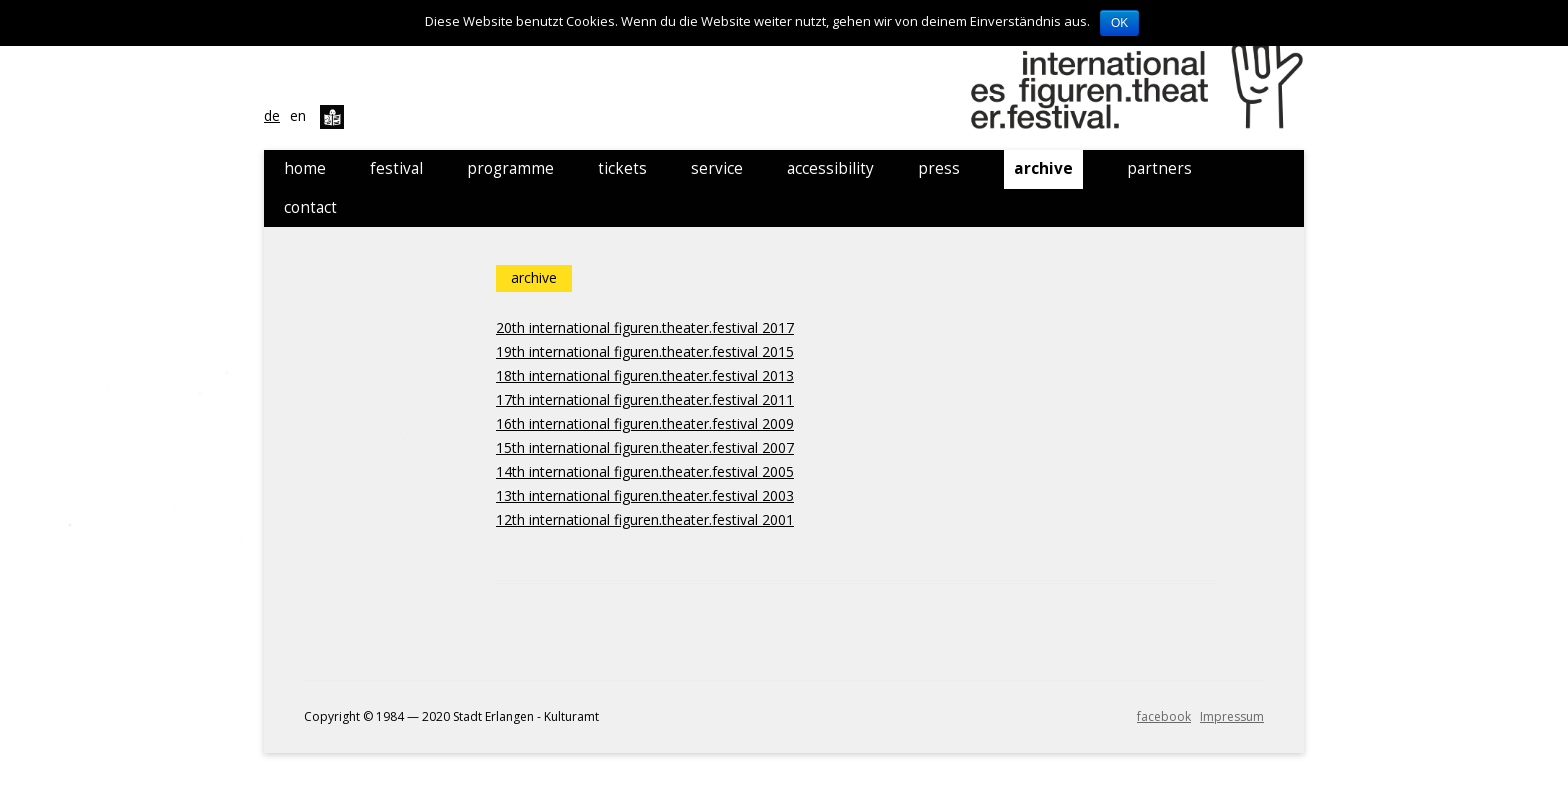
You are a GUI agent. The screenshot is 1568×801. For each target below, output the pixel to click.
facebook (1164, 716)
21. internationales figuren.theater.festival (1140, 75)
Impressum (1232, 716)
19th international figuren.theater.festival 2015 (645, 351)
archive (1043, 168)
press (939, 168)
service (717, 168)
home (305, 168)
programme (510, 168)
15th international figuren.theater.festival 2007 (645, 447)
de (272, 115)
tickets (622, 168)
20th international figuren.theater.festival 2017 (645, 327)
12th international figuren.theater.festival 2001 (645, 519)
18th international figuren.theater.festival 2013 (645, 375)
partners (1159, 168)
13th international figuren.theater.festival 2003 (645, 495)
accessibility (830, 168)
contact (310, 207)
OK (1119, 23)
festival (396, 168)
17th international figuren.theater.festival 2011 (645, 399)
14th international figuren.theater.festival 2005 (645, 471)
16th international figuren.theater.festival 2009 (645, 423)
